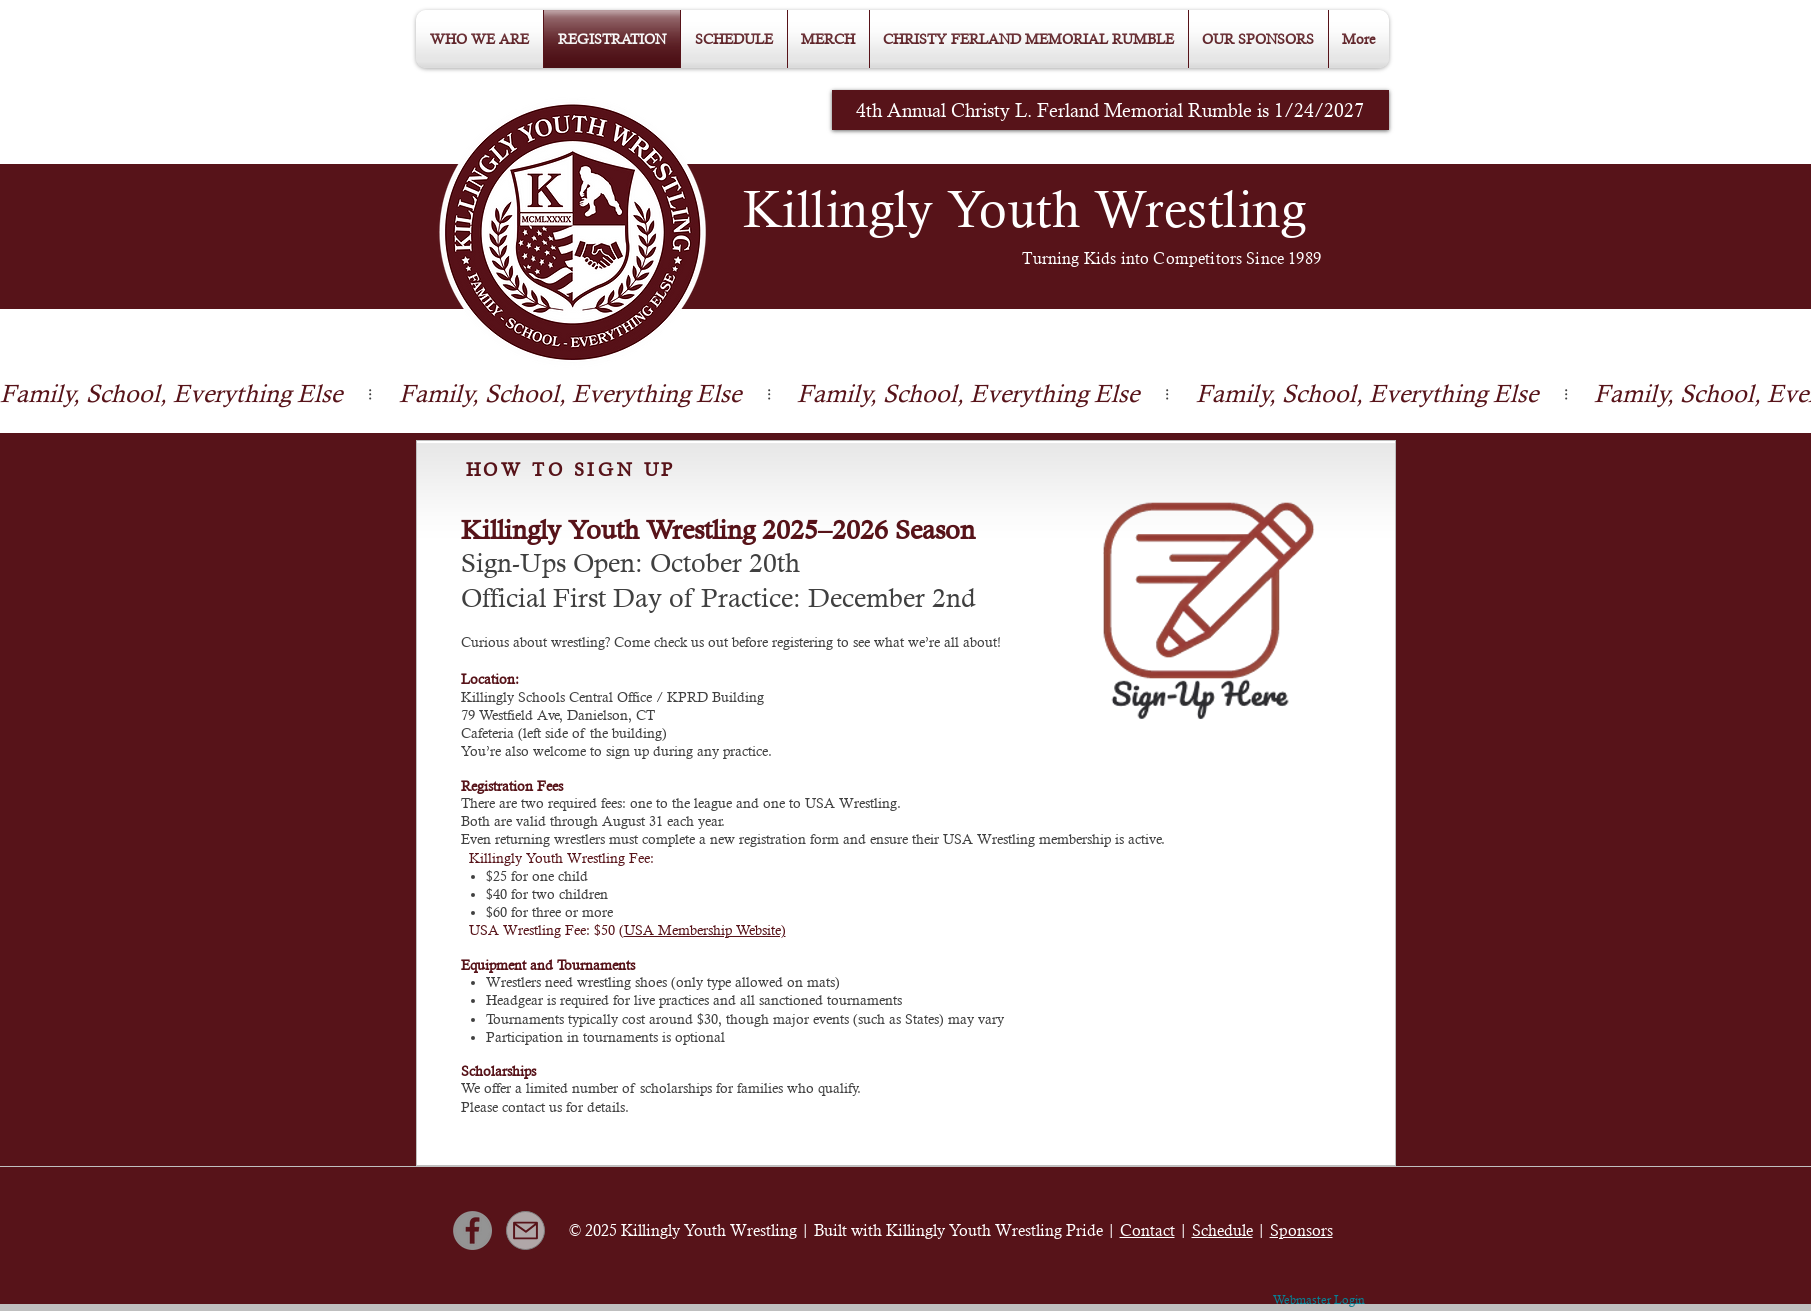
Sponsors (1301, 1230)
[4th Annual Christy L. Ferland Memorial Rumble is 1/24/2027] (1110, 110)
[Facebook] (472, 1230)
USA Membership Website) (705, 930)
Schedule (1222, 1230)
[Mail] (525, 1230)
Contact (1147, 1230)
